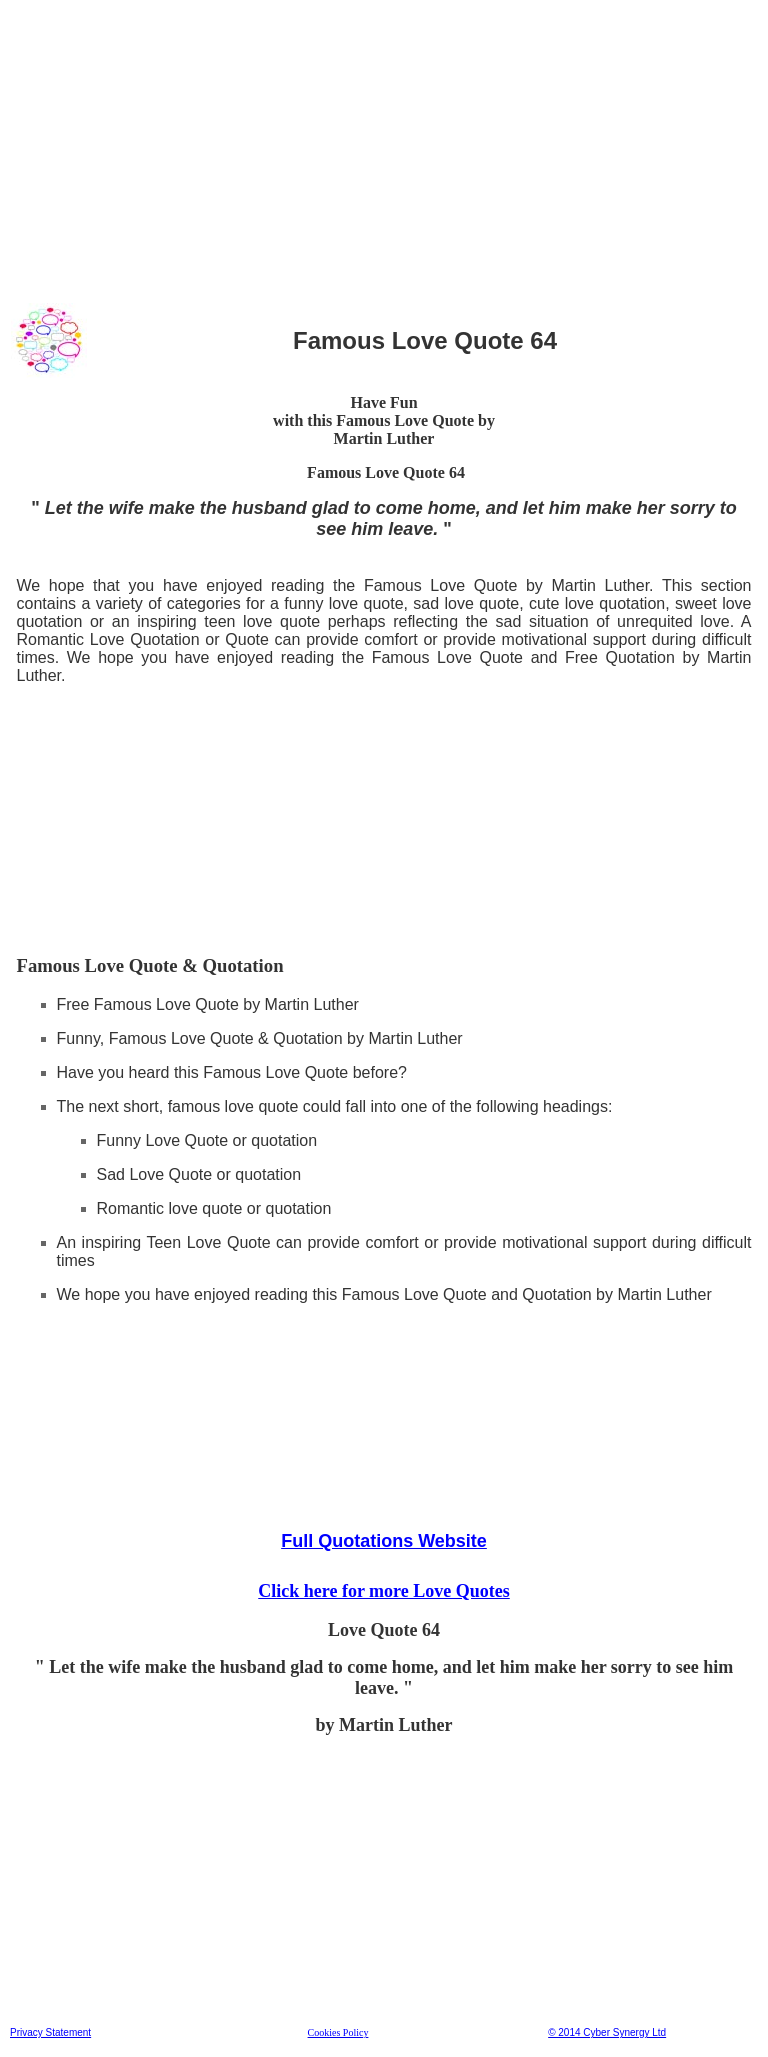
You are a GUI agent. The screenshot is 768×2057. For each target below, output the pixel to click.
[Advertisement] (384, 149)
